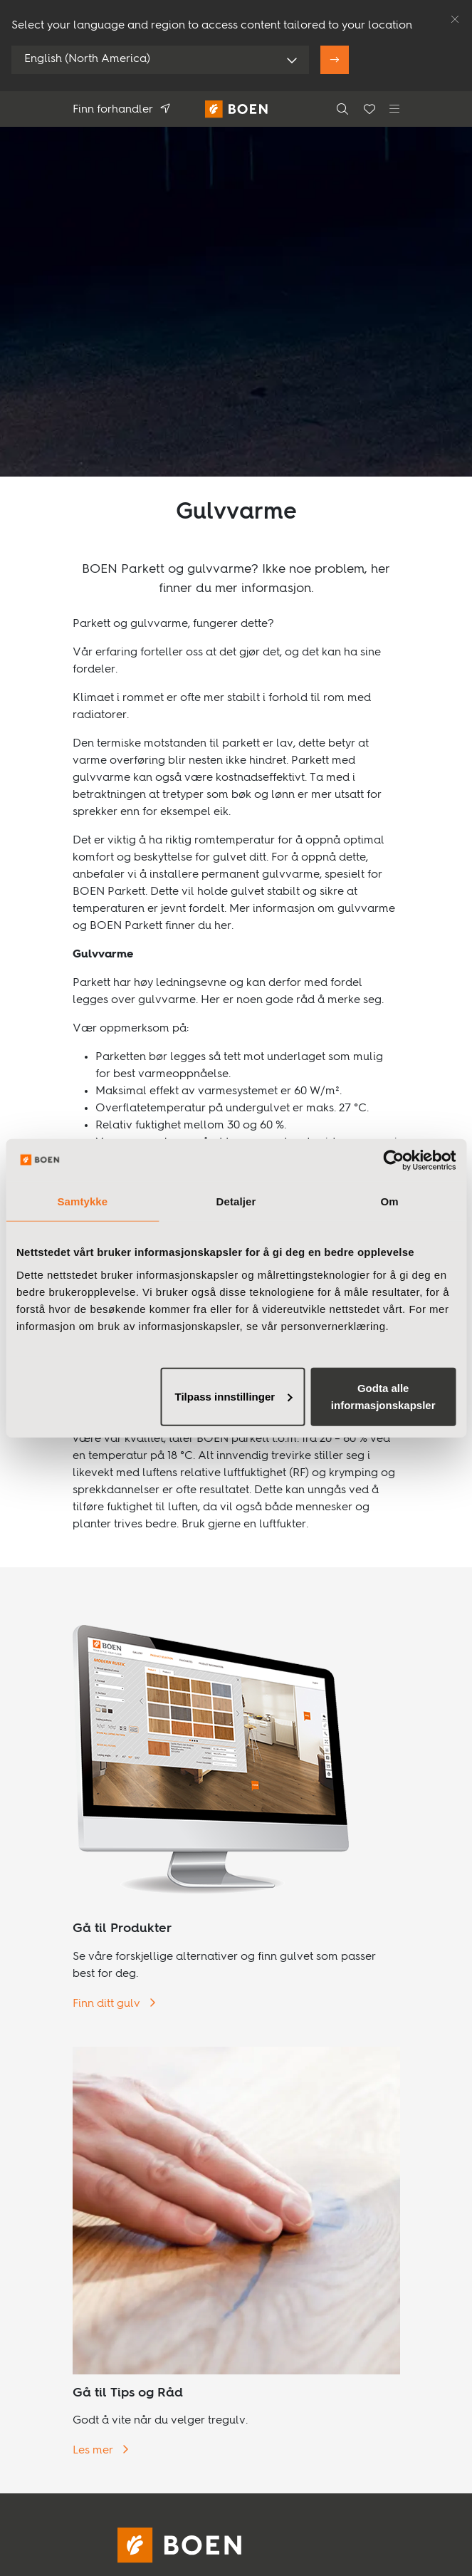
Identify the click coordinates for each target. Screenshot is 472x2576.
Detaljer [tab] (236, 1201)
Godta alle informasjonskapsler (383, 1396)
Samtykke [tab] (82, 1201)
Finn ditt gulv (108, 2004)
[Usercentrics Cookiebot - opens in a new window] (393, 1160)
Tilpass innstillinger (234, 1396)
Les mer (94, 2450)
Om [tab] (390, 1201)
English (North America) (87, 59)
